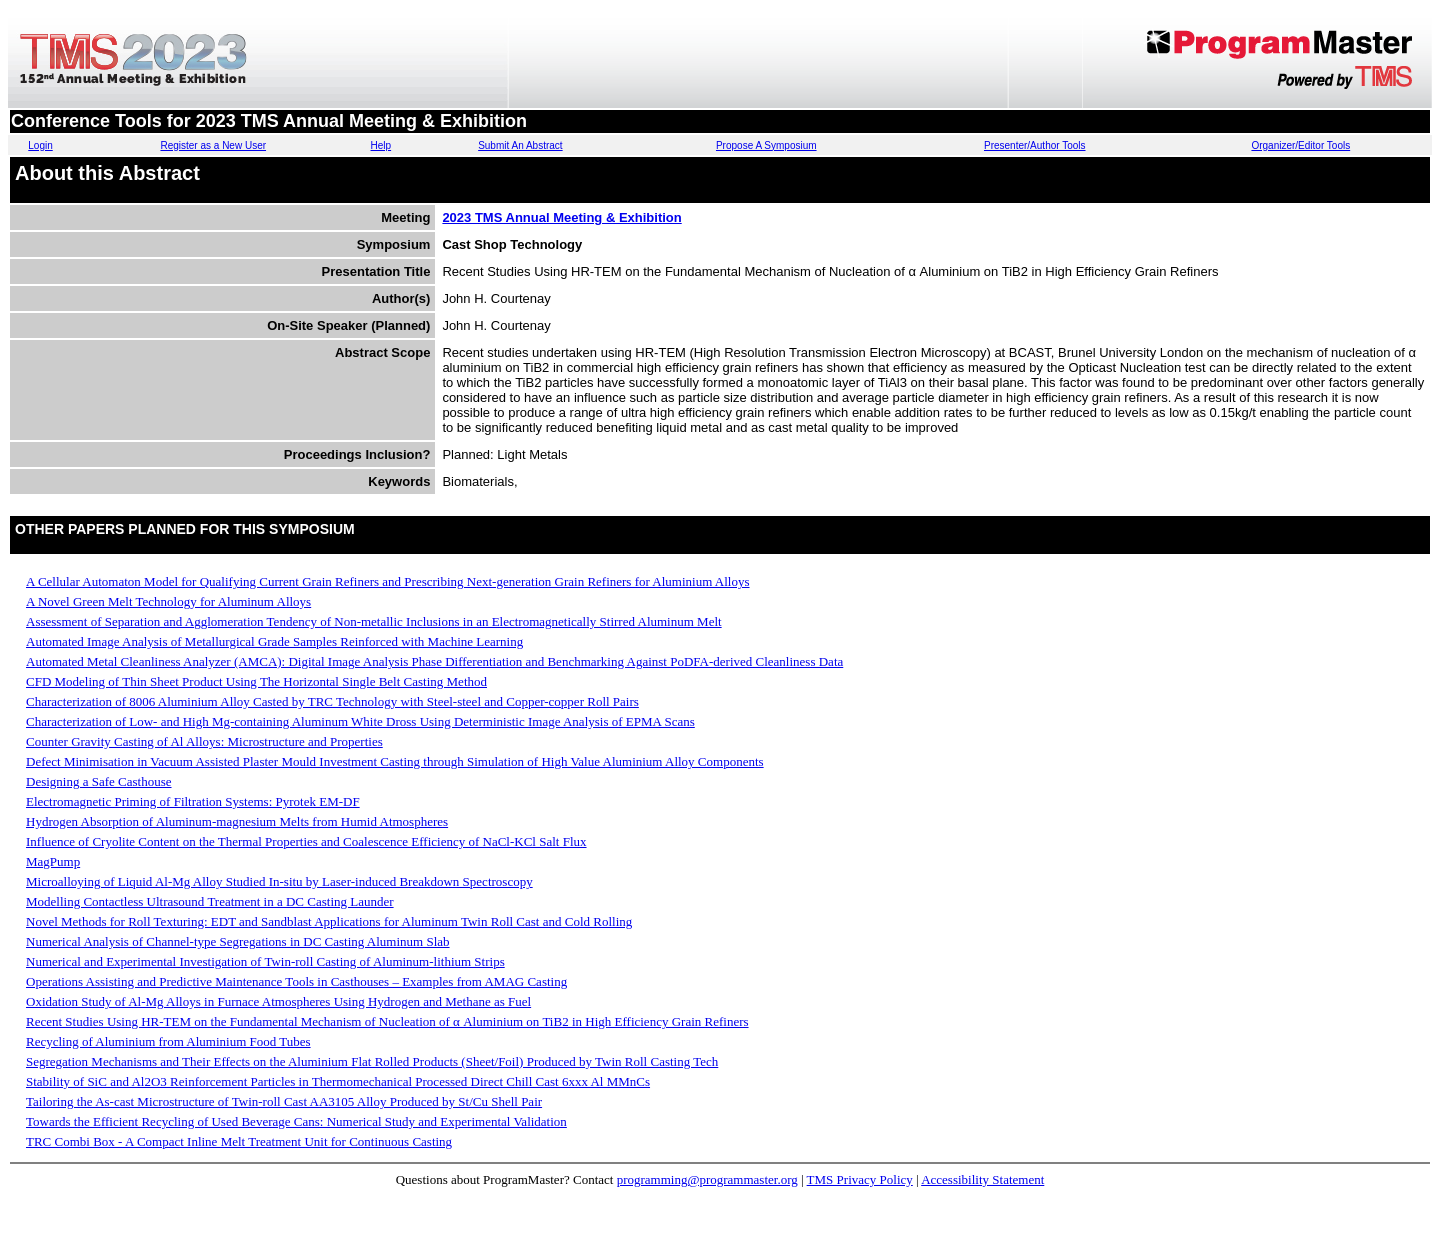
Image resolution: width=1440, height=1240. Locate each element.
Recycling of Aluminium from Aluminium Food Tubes (168, 1041)
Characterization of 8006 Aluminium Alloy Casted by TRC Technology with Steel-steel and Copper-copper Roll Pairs (332, 701)
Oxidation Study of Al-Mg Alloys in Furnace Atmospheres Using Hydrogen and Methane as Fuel (278, 1001)
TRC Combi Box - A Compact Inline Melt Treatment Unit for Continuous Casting (239, 1141)
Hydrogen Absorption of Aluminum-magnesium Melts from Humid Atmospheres (237, 821)
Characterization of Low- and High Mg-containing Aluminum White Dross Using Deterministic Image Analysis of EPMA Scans (360, 721)
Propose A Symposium (766, 145)
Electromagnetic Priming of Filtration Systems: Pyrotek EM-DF (193, 801)
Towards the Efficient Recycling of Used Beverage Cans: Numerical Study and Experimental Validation (296, 1121)
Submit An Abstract (520, 145)
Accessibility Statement (982, 1179)
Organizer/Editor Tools (1300, 145)
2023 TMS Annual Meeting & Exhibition (561, 217)
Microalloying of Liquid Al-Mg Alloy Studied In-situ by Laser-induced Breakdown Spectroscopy (279, 881)
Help (381, 145)
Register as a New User (213, 145)
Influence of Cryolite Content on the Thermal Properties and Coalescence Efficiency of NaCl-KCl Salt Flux (306, 841)
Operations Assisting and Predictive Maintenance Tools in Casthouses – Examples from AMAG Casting (296, 981)
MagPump (53, 861)
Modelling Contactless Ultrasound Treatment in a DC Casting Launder (210, 901)
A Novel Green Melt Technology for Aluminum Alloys (168, 601)
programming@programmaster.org (707, 1179)
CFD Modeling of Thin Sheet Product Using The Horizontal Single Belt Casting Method (256, 681)
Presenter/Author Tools (1035, 145)
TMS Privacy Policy (860, 1179)
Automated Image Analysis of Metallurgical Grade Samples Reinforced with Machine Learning (274, 641)
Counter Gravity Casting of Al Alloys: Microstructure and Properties (204, 741)
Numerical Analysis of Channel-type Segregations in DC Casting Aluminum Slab (238, 941)
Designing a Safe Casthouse (99, 781)
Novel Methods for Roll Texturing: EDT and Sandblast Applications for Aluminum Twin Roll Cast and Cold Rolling (329, 921)
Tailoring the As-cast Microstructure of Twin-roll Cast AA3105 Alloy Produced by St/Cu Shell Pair (284, 1101)
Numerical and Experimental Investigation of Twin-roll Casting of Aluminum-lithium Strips (265, 961)
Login (40, 145)
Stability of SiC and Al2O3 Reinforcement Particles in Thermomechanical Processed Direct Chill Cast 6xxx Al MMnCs (338, 1081)
